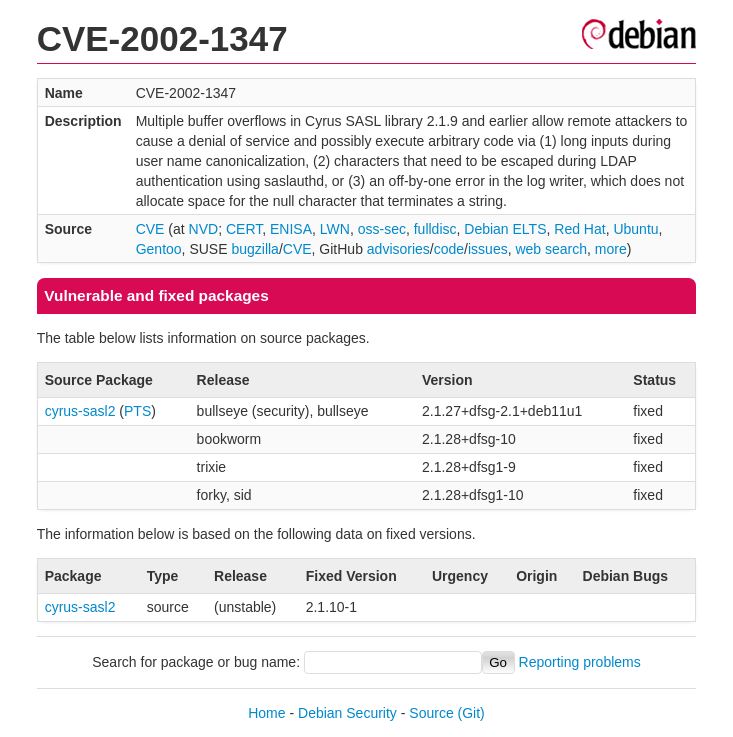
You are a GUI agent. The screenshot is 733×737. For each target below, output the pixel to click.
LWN (335, 229)
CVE (150, 229)
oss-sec (382, 229)
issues (488, 249)
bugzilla (254, 249)
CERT (244, 229)
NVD (204, 229)
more (611, 249)
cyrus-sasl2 (80, 411)
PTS (137, 411)
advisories (398, 249)
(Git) (471, 713)
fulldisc (435, 229)
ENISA (291, 229)
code (449, 249)
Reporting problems (580, 662)
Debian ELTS (505, 229)
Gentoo (159, 249)
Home (266, 713)
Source (431, 713)
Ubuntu (635, 229)
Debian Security (347, 713)
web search (551, 249)
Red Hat (579, 229)
